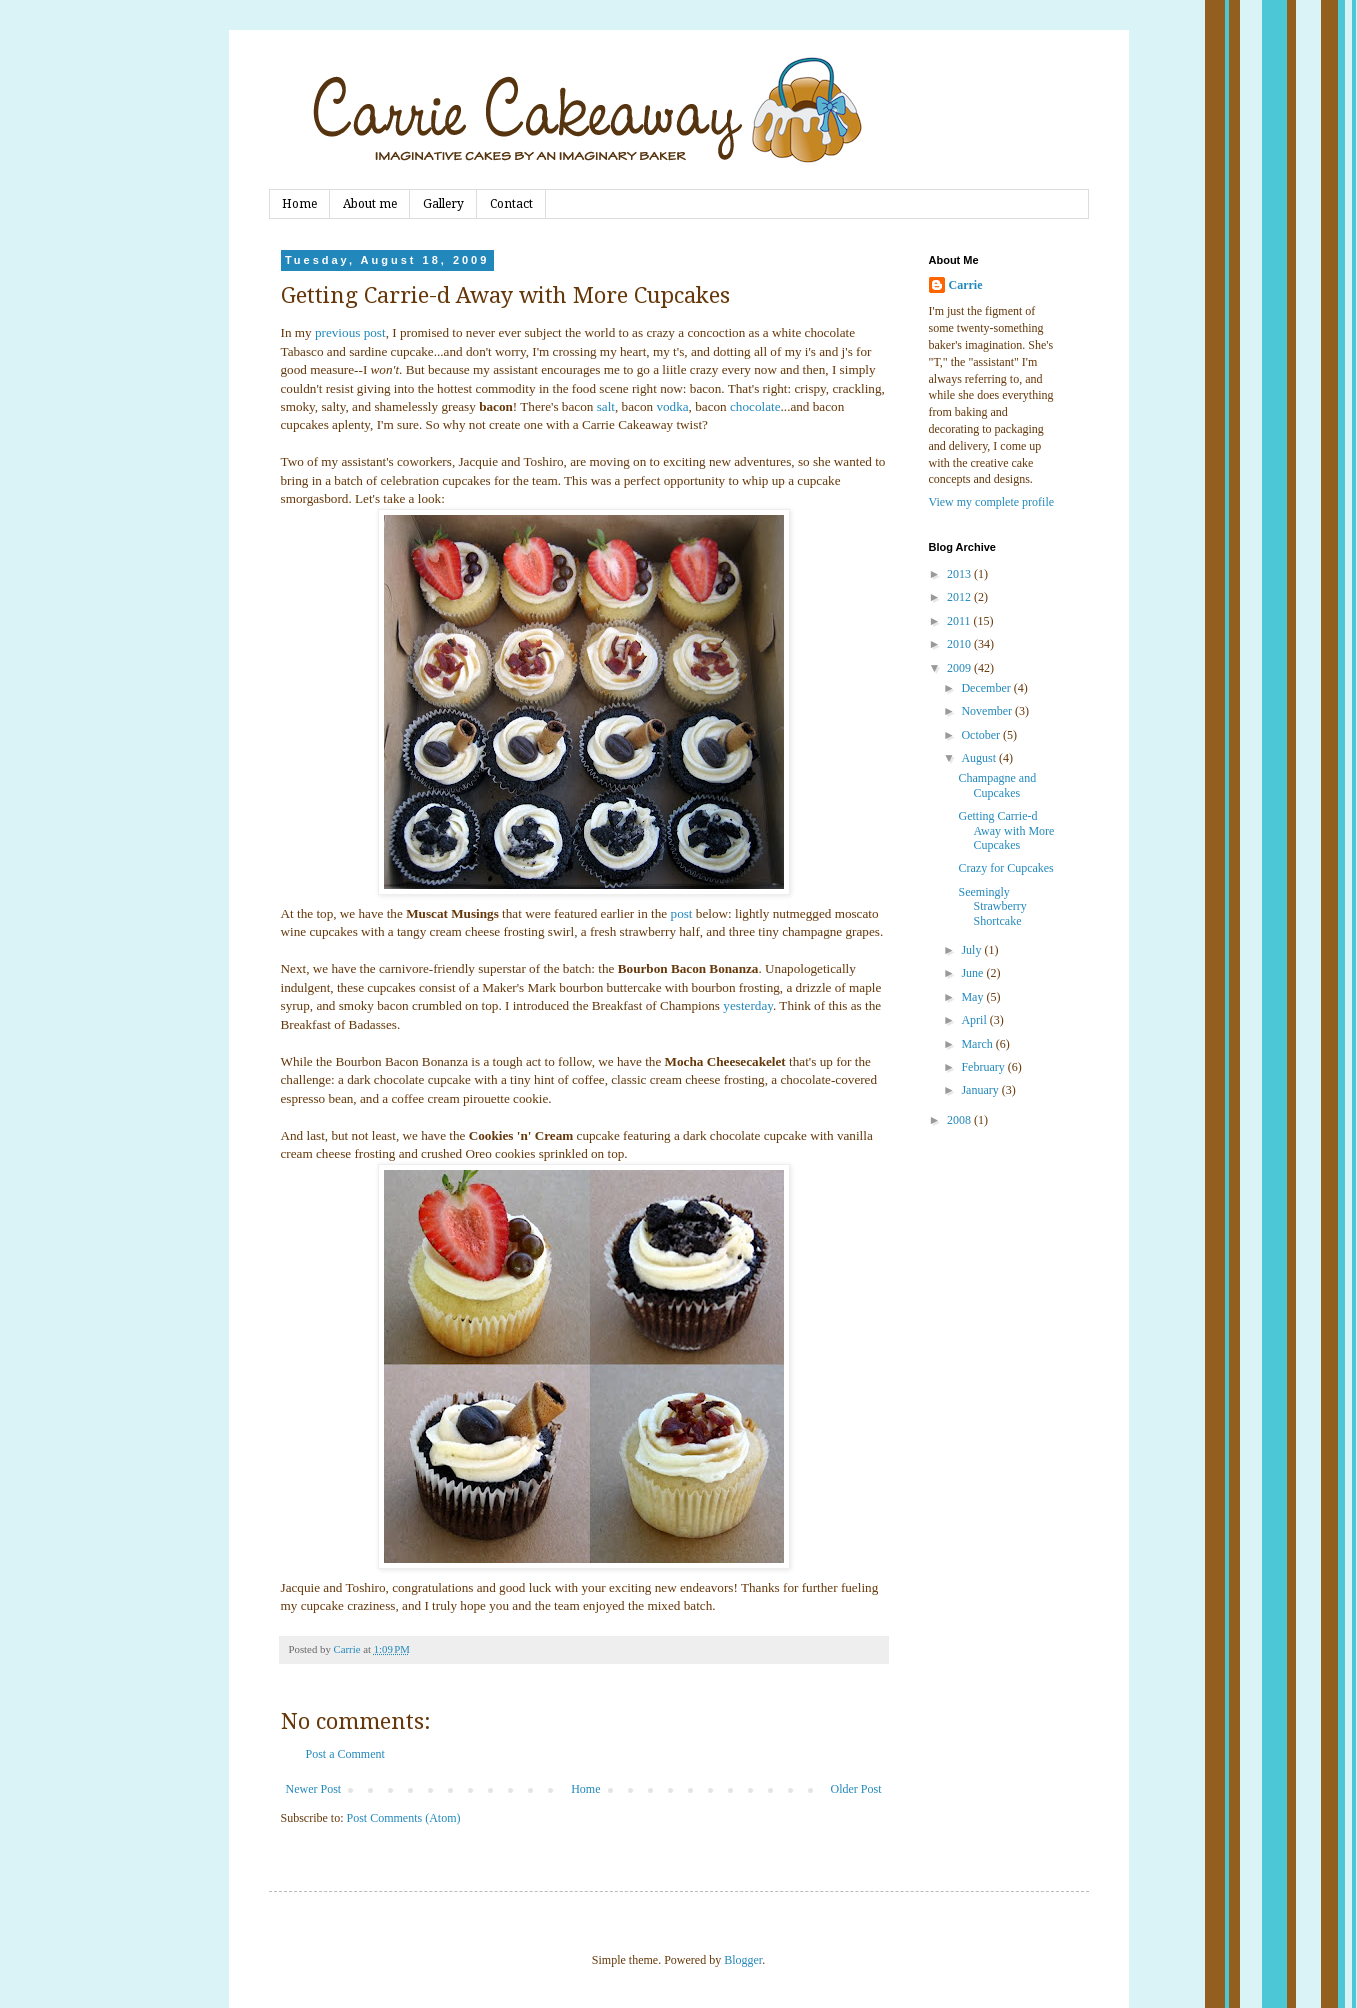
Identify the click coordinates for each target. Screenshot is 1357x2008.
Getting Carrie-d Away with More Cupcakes (1006, 830)
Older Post (856, 1789)
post (682, 913)
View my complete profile (992, 502)
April (975, 1020)
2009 (960, 668)
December (987, 688)
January (981, 1090)
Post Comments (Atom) (404, 1818)
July (972, 950)
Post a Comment (345, 1754)
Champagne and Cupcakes (997, 785)
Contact (511, 204)
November (988, 711)
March (978, 1044)
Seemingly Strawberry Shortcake (992, 906)
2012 (960, 597)
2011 (960, 621)
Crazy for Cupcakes (1005, 868)
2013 (960, 574)
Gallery (443, 204)
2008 (960, 1120)
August (980, 758)
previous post (350, 332)
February (984, 1067)
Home (299, 204)
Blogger (743, 1960)
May (973, 997)
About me (370, 204)
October (982, 735)
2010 (960, 644)
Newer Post (314, 1789)
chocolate (755, 406)
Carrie (966, 285)
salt (606, 406)
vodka (672, 406)
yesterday (748, 1005)
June (973, 973)
